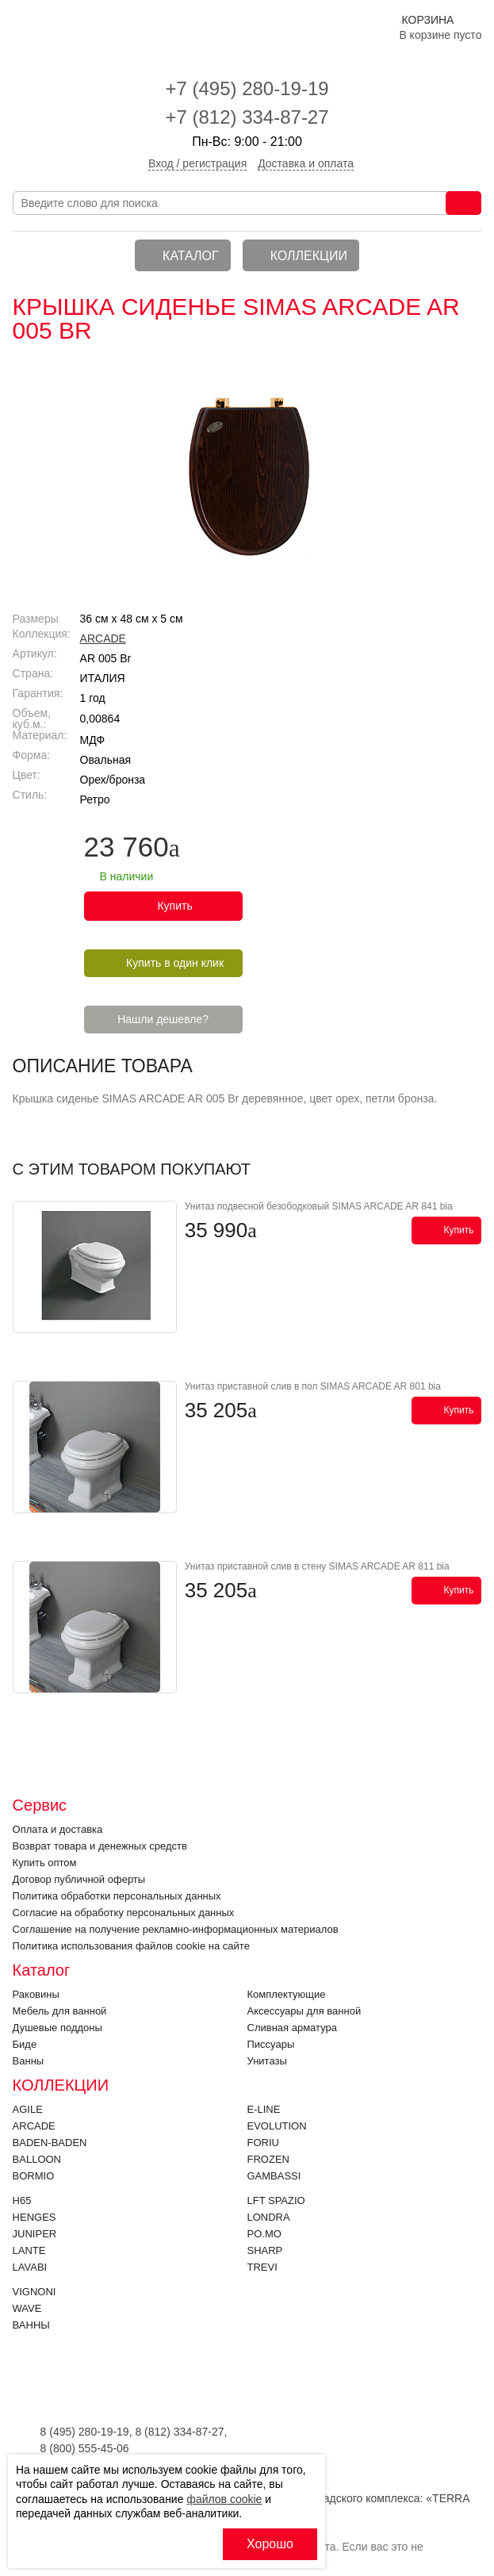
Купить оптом (45, 1863)
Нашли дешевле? (163, 1019)
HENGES (34, 2217)
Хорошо (270, 2544)
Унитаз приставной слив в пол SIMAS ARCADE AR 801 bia (313, 1386)
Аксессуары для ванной (304, 2011)
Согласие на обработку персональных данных (124, 1913)
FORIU (263, 2143)
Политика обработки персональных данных (117, 1896)
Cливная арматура (292, 2028)
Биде (25, 2044)
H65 (22, 2200)
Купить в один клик (175, 962)
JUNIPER (35, 2234)
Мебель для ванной (60, 2011)
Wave (27, 2308)
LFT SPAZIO (276, 2200)
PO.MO (264, 2234)
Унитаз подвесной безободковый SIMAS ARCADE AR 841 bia (319, 1206)
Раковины (36, 1994)
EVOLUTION (277, 2126)
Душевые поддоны (57, 2028)
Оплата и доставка (58, 1829)
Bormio (34, 2176)
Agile (28, 2109)
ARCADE (103, 638)
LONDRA (268, 2217)
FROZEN (268, 2159)
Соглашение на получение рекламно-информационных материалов (176, 1929)
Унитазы (267, 2061)
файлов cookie (224, 2499)
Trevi (262, 2267)
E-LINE (264, 2109)
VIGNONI (34, 2292)
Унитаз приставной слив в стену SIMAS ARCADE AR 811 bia (317, 1566)
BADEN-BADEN (50, 2143)
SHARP (265, 2250)
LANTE (29, 2250)
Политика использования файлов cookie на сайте (131, 1946)
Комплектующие (286, 1994)
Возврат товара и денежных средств (100, 1846)
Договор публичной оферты (79, 1879)
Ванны (28, 2061)
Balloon (37, 2159)
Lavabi (30, 2267)
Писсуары (271, 2044)
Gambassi (274, 2176)
